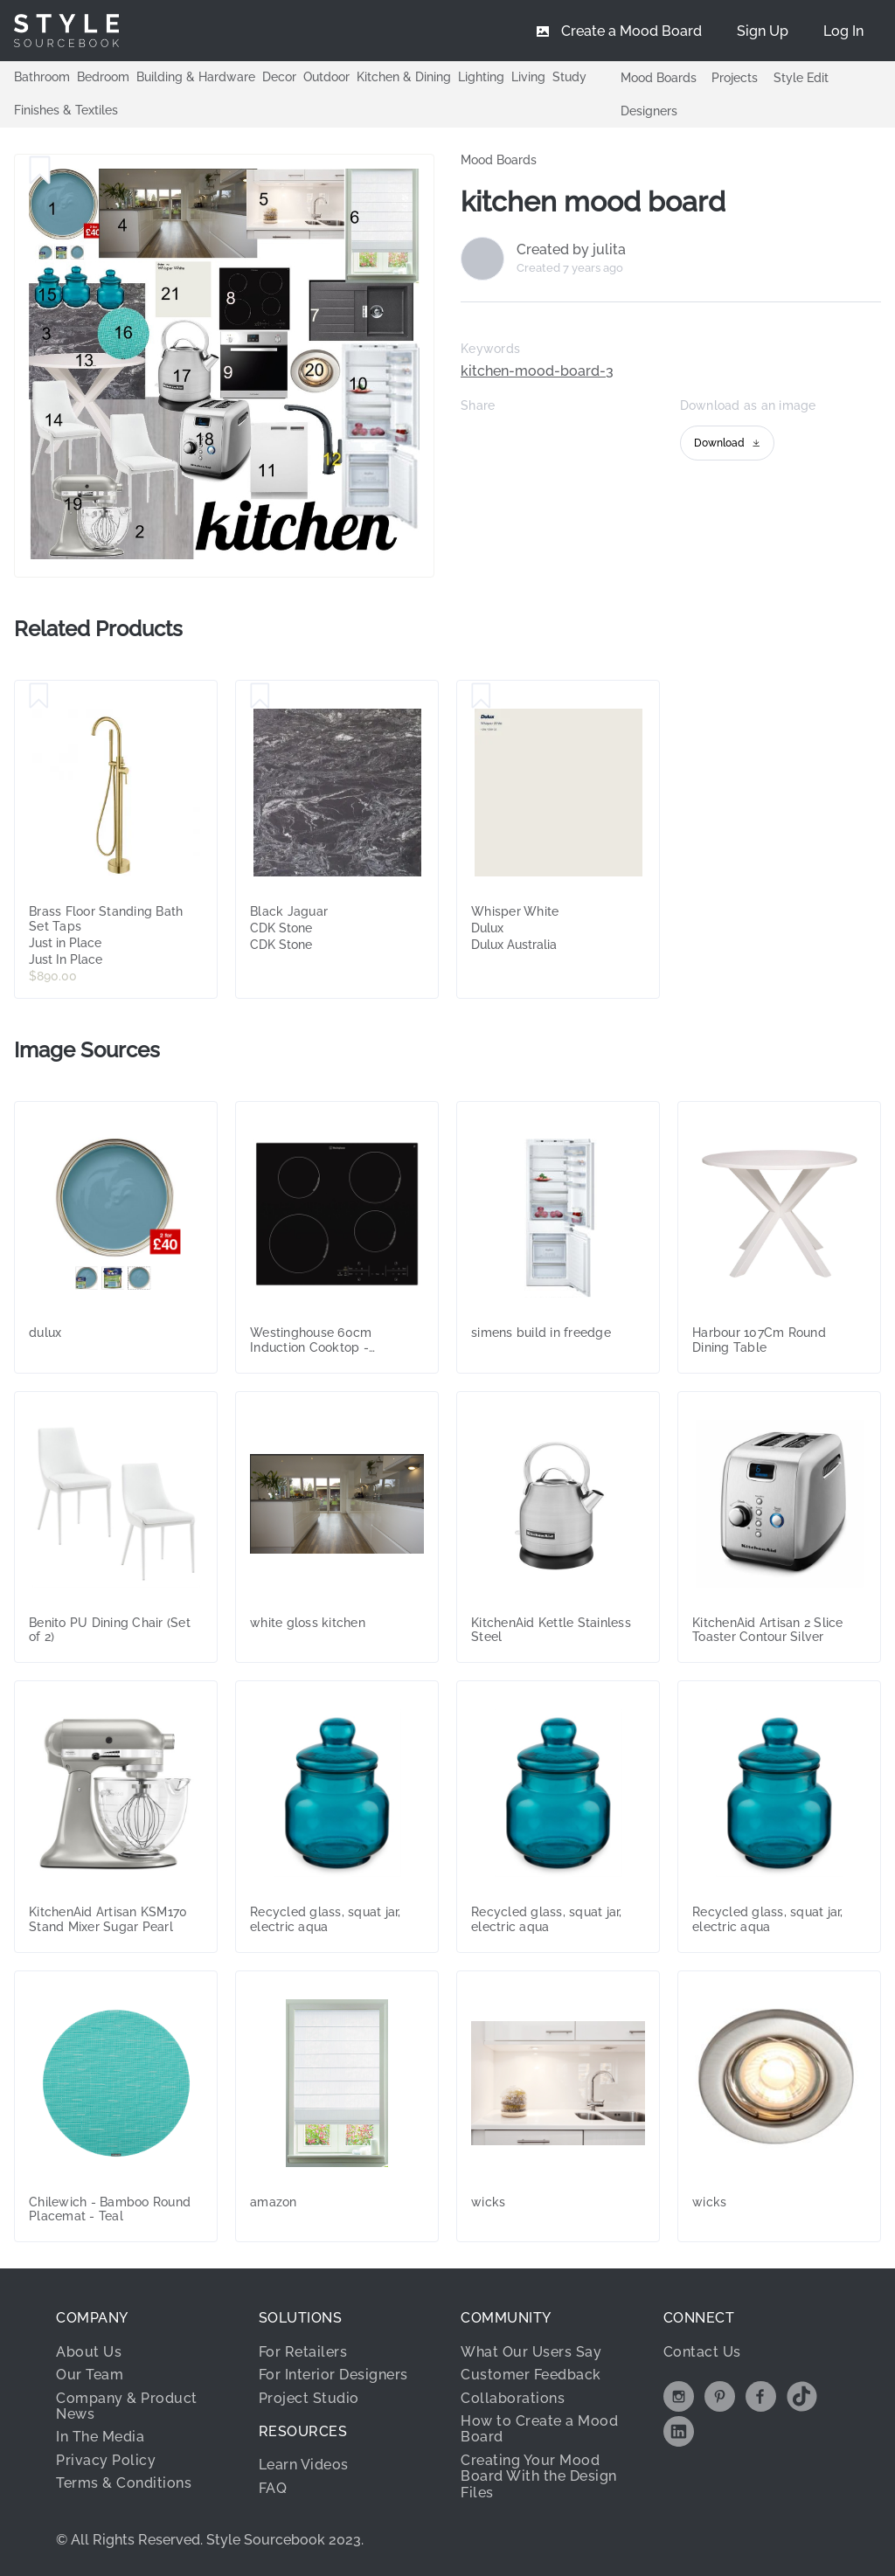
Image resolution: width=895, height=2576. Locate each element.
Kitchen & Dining (404, 77)
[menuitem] (843, 30)
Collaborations (513, 2398)
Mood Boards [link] (499, 160)
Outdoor (326, 77)
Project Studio (309, 2398)
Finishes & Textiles (66, 110)
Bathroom (42, 77)
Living (528, 77)
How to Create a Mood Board (539, 2429)
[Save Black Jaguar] (260, 696)
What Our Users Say (531, 2352)
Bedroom (103, 77)
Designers (649, 111)
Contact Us (702, 2352)
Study (569, 77)
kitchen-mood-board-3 (537, 371)
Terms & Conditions (123, 2483)
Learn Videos (304, 2464)
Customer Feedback (531, 2374)
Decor (279, 77)
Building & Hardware (195, 77)
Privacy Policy (106, 2460)
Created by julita (571, 250)
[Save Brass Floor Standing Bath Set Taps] (39, 696)
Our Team (89, 2374)
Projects (734, 78)
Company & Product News (127, 2406)
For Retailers (303, 2352)
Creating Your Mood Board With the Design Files (539, 2476)
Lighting (481, 77)
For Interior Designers (333, 2374)
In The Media (100, 2436)
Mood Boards (659, 78)
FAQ (273, 2488)
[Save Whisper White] (481, 696)
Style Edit (801, 78)
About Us (88, 2352)
